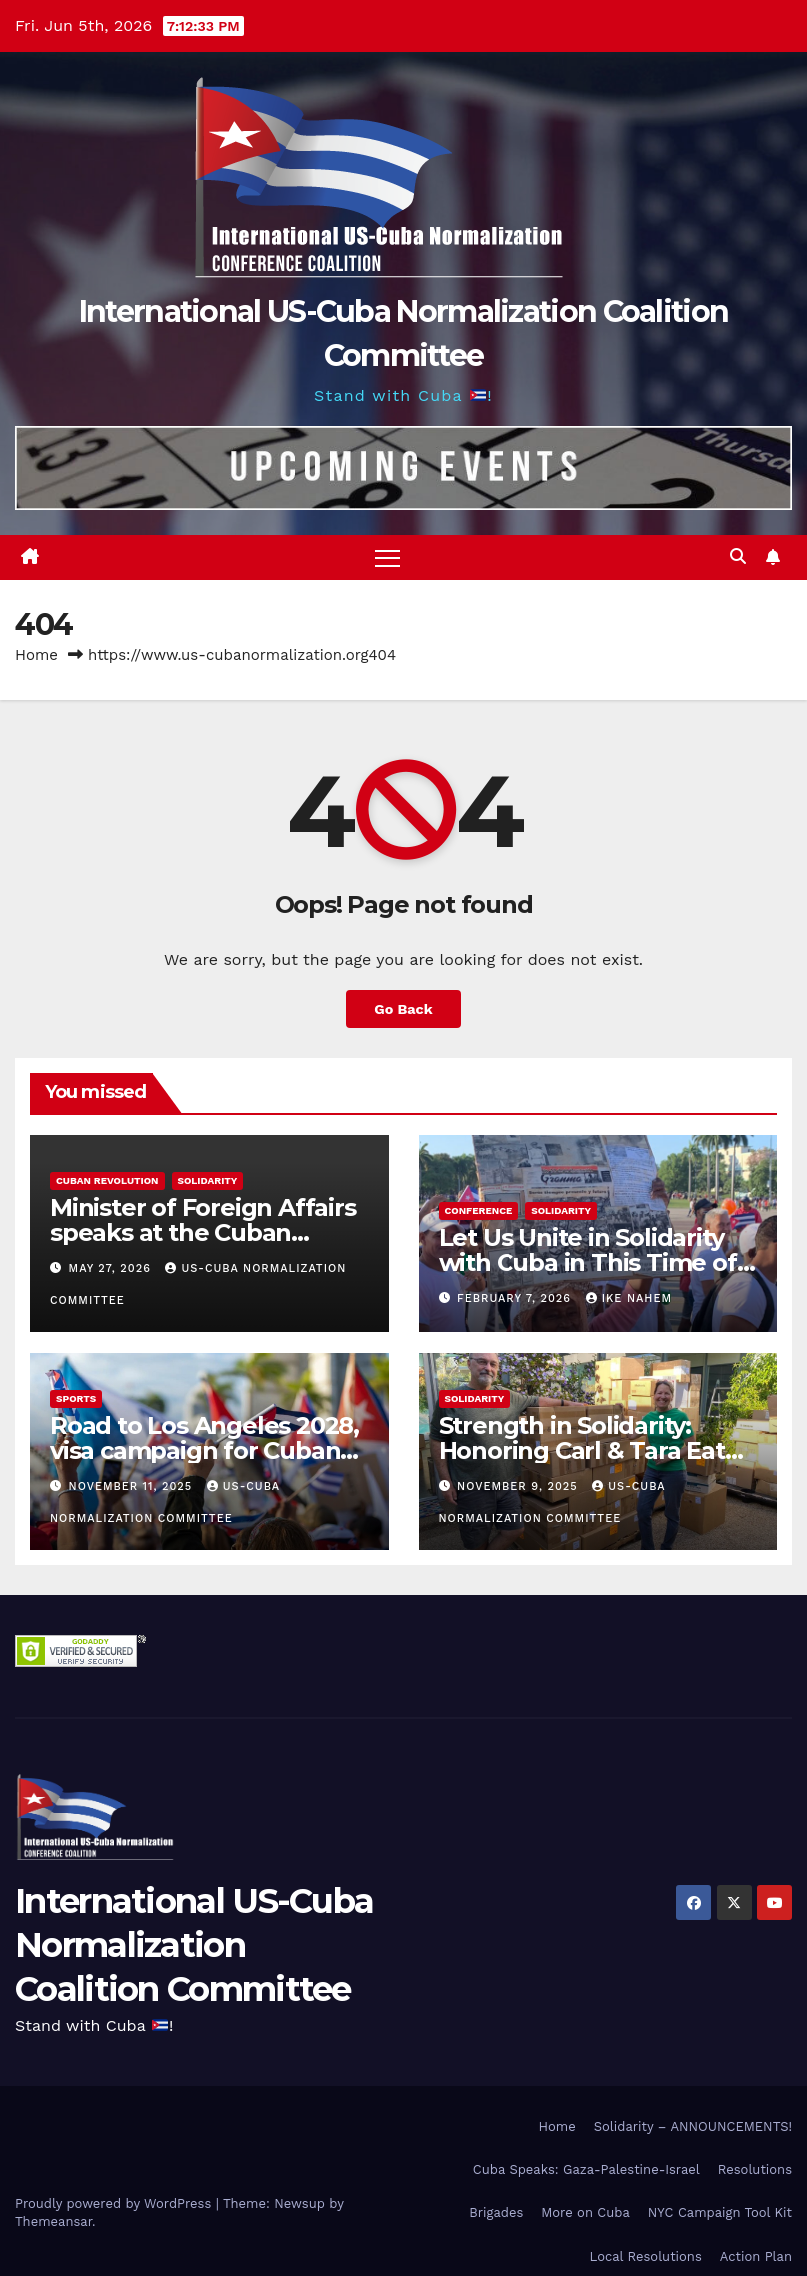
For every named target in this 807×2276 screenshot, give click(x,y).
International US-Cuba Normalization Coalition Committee (194, 1945)
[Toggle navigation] (387, 557)
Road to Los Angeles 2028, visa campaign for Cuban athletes (204, 1450)
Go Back (403, 1009)
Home (36, 655)
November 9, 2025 (519, 1486)
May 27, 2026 (112, 1268)
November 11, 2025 (133, 1486)
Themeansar (53, 2221)
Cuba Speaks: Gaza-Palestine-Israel (586, 2169)
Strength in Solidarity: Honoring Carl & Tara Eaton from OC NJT (597, 1450)
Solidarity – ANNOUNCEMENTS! (693, 2126)
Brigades (496, 2212)
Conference (479, 1210)
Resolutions (755, 2169)
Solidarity (208, 1180)
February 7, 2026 (516, 1298)
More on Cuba (585, 2212)
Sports (76, 1398)
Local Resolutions (646, 2256)
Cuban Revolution (107, 1180)
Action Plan (756, 2256)
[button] (738, 556)
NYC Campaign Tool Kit (720, 2212)
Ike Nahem (629, 1298)
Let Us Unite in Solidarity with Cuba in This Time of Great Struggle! (588, 1262)
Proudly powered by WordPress (115, 2203)
